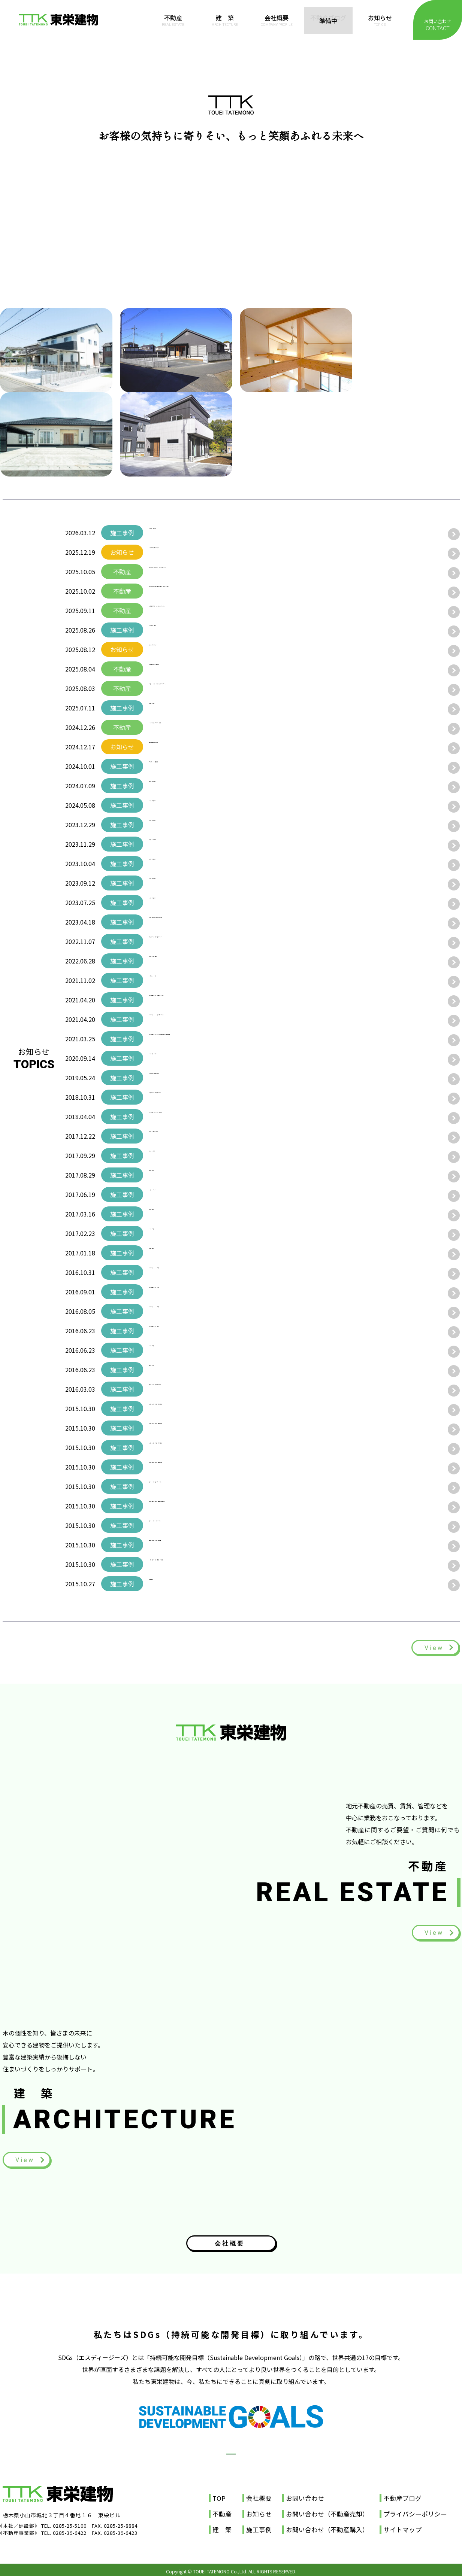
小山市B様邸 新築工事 (181, 1058)
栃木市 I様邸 (168, 1369)
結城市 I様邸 (168, 1174)
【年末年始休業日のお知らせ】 (191, 552)
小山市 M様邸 (169, 707)
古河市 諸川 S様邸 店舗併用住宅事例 (205, 1564)
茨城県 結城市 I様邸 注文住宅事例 (201, 1447)
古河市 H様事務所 (175, 1194)
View (433, 1647)
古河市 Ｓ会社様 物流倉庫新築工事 (198, 1097)
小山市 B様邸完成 (175, 805)
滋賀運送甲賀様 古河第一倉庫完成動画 (201, 941)
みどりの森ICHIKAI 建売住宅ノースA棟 (204, 999)
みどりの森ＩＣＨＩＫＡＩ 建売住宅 (200, 1116)
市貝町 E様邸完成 (174, 824)
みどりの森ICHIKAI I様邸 (184, 1311)
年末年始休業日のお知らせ (185, 746)
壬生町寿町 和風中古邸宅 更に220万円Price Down (221, 571)
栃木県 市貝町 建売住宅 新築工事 (200, 1486)
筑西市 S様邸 (169, 1213)
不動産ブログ (328, 20)
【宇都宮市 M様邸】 (178, 629)
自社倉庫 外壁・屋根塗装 (185, 766)
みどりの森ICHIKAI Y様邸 (185, 1330)
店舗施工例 (164, 1583)
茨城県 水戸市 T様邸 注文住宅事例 (202, 1428)
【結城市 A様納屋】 (177, 532)
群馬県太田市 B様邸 (178, 980)
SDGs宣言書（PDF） (231, 2437)
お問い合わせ (437, 25)
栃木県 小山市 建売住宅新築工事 (197, 1389)
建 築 (224, 20)
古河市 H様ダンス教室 (181, 1136)
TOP (219, 2494)
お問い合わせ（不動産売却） (327, 2510)
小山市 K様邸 (169, 1252)
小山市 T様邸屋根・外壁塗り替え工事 (202, 921)
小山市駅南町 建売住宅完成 (188, 1077)
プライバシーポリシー (415, 2510)
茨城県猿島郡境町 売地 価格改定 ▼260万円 (212, 610)
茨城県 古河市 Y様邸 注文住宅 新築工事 (210, 1505)
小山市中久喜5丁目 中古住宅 (189, 668)
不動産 (173, 20)
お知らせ (380, 20)
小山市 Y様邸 (168, 1233)
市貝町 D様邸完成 (175, 902)
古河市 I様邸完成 (174, 863)
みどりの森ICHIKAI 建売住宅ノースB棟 (204, 1019)
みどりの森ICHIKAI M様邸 (186, 1291)
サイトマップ (402, 2526)
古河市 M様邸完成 (175, 844)
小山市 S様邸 (169, 1350)
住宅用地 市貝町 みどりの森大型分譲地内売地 (215, 688)
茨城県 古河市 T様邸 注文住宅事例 (202, 1408)
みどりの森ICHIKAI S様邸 (185, 1272)
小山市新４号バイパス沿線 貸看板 (197, 727)
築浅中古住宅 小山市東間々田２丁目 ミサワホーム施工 (227, 591)
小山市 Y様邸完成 (174, 883)
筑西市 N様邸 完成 (178, 960)
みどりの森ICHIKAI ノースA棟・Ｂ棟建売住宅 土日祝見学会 (230, 1038)
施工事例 (259, 2526)
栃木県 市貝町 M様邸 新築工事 (196, 1525)
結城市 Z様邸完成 (175, 785)
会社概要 (276, 20)
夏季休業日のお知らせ (179, 649)
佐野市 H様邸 (169, 1155)
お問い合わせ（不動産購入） (327, 2526)
